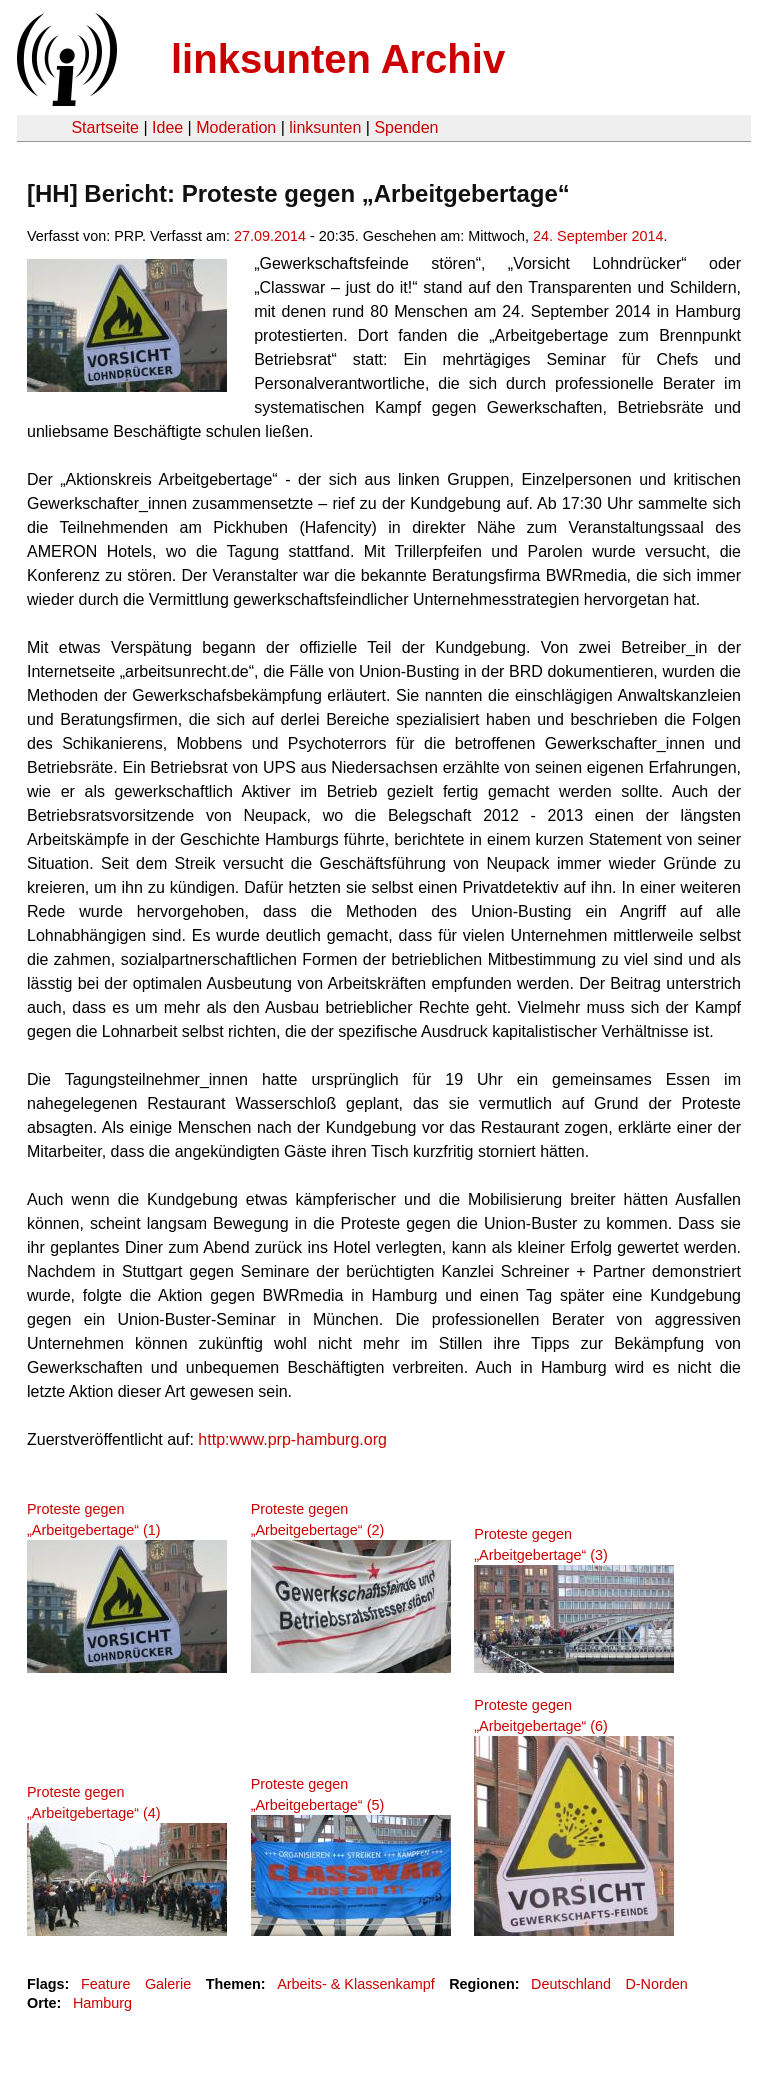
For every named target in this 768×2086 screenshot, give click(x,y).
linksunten (325, 127)
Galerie (168, 1984)
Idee (167, 127)
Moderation (236, 127)
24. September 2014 (598, 236)
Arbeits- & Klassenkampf (356, 1984)
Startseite (105, 127)
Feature (106, 1984)
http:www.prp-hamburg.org (292, 1439)
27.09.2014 (270, 236)
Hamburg (102, 2003)
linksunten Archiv (338, 59)
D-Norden (656, 1984)
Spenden (406, 127)
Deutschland (571, 1984)
